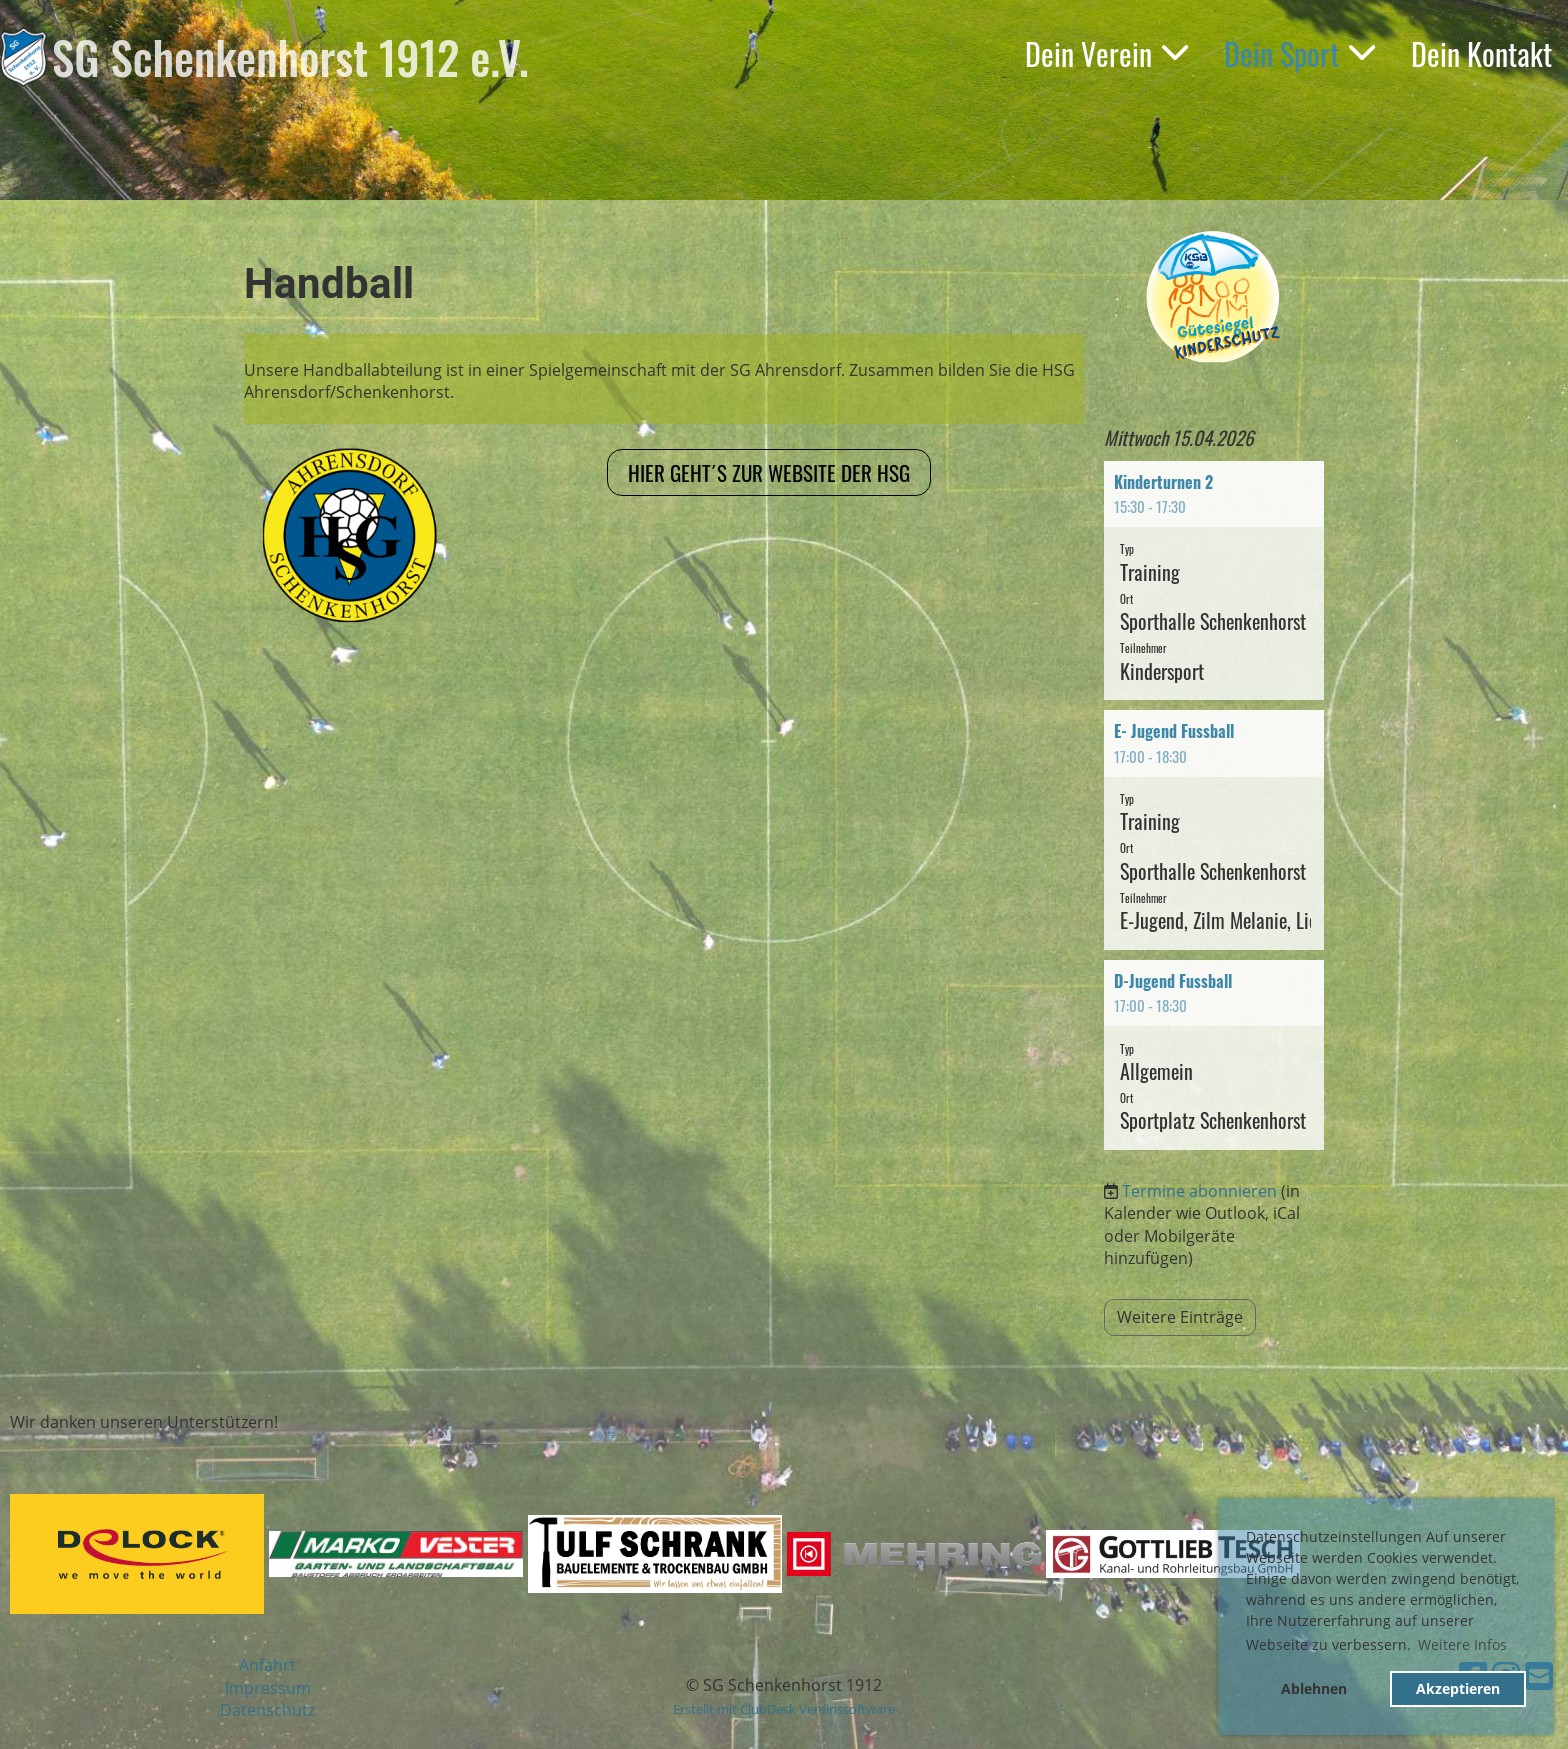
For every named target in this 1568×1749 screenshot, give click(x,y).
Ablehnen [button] (1314, 1688)
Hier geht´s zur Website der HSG (769, 472)
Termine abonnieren (1199, 1191)
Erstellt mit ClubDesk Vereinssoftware (784, 1709)
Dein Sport (1299, 53)
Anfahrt (267, 1665)
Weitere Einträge (1180, 1317)
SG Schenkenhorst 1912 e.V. (290, 56)
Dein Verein (1106, 53)
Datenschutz (267, 1710)
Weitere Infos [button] (1462, 1644)
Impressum (268, 1688)
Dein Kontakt (1481, 53)
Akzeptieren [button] (1458, 1688)
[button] (1214, 581)
